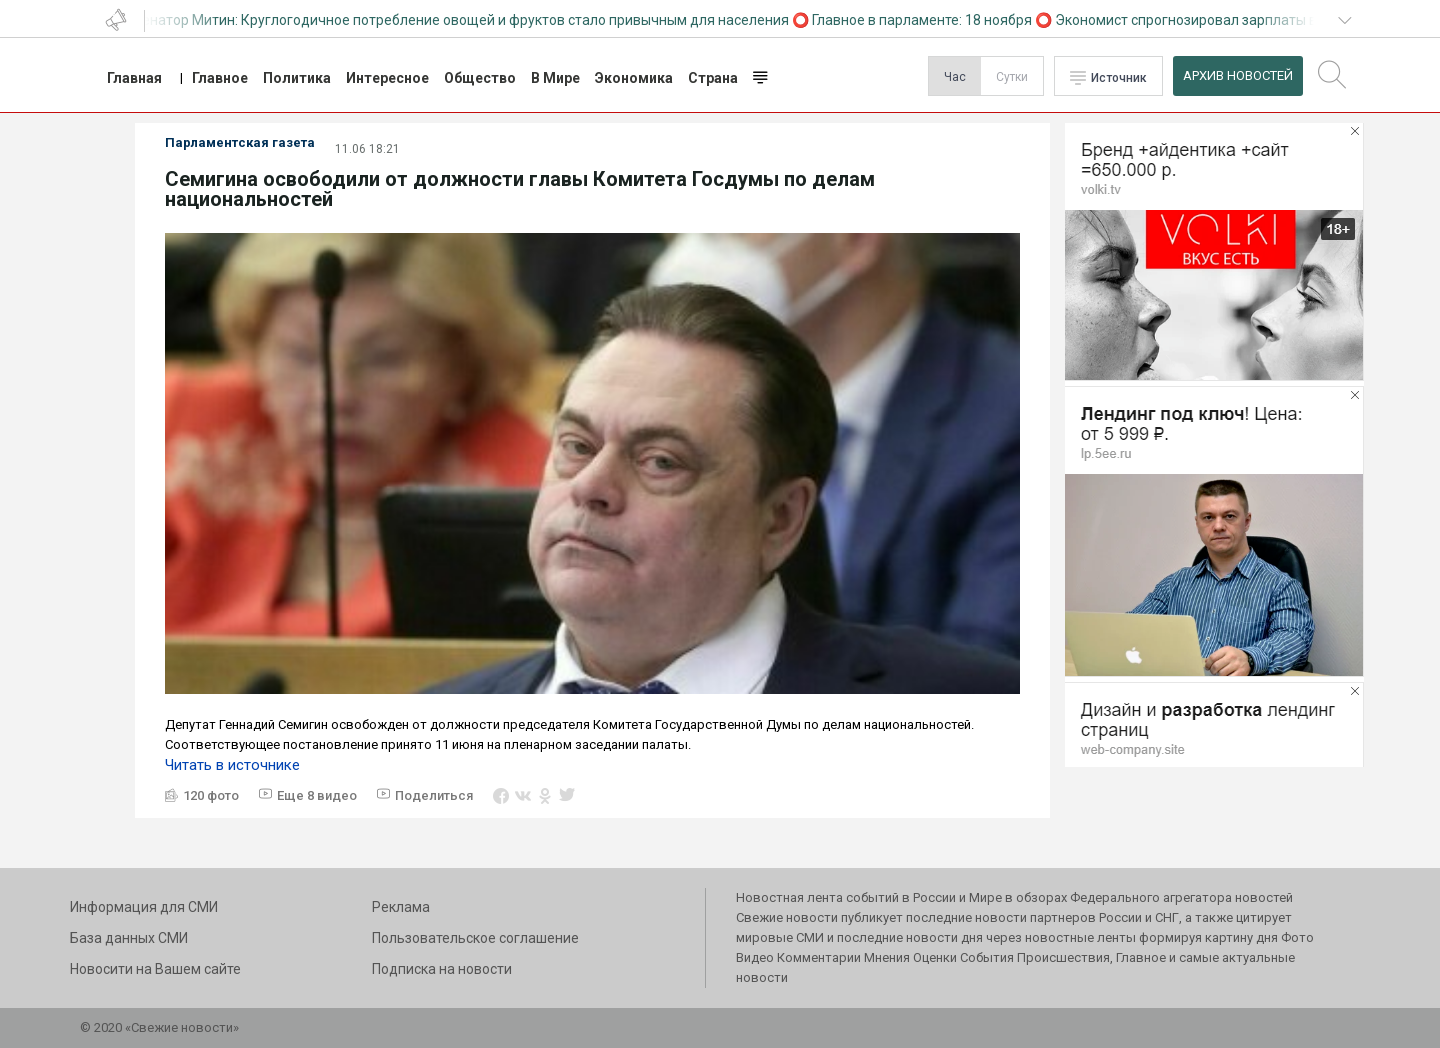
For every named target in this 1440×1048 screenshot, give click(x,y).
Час (955, 77)
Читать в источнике (232, 765)
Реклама (401, 907)
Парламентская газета (240, 142)
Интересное (387, 78)
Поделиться (434, 795)
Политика (297, 78)
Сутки (1012, 77)
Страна (713, 78)
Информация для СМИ (144, 907)
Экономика (634, 78)
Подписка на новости (442, 969)
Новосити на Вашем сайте (155, 969)
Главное (220, 78)
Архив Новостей (1238, 75)
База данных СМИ (129, 938)
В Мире (555, 78)
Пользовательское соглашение (475, 938)
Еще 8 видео (317, 795)
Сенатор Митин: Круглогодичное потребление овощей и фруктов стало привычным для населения (463, 20)
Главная (134, 78)
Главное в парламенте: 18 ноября (924, 20)
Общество (480, 78)
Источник (1119, 78)
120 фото (211, 795)
